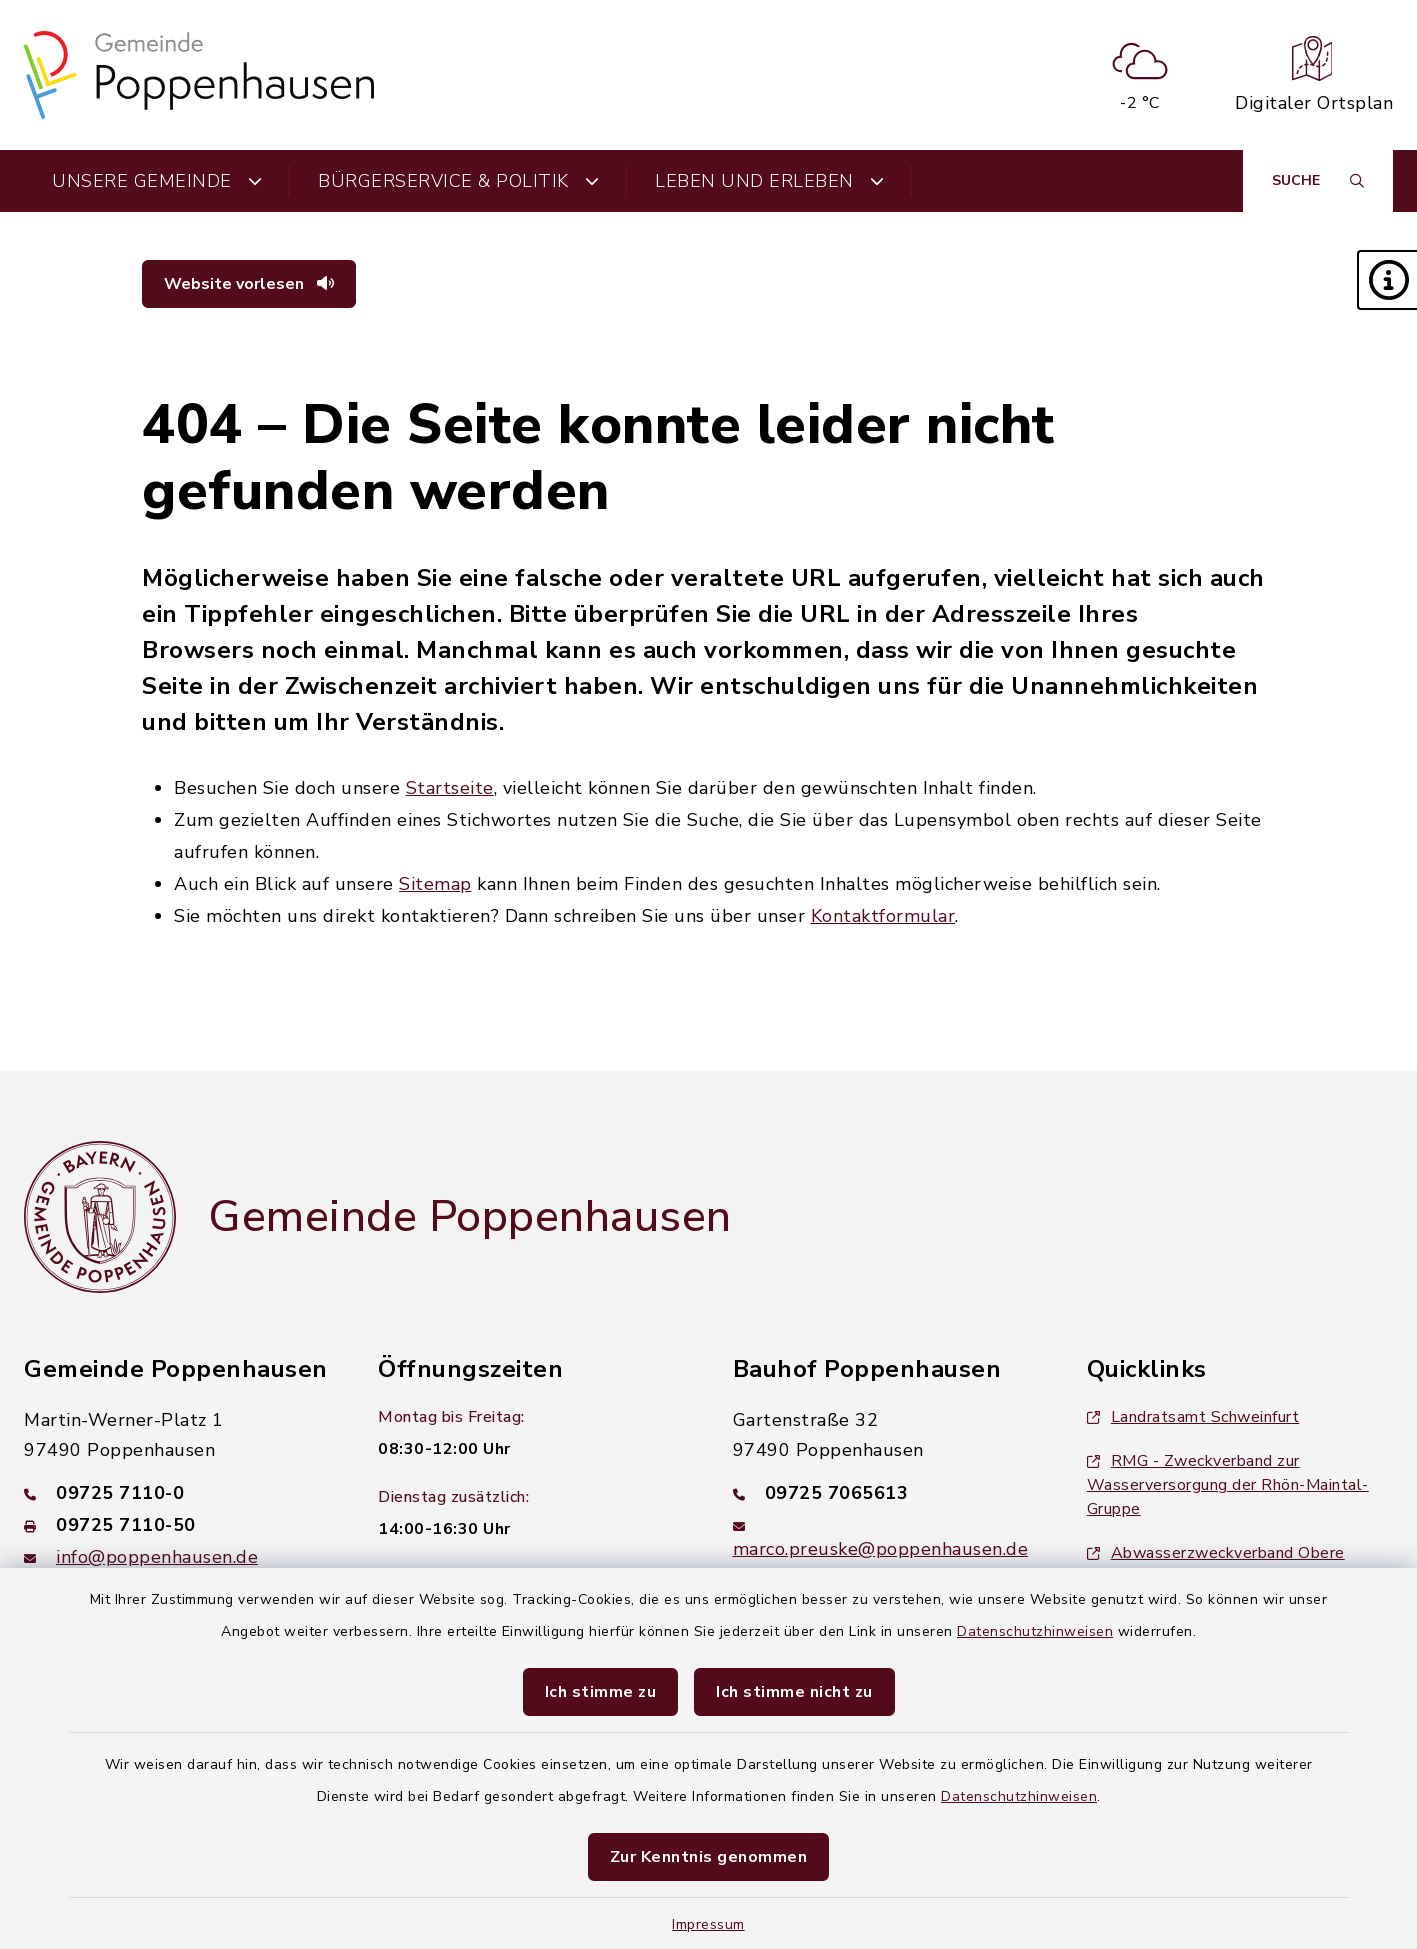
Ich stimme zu (601, 1692)
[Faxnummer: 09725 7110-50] (177, 1525)
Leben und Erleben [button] (769, 181)
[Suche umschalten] (1318, 181)
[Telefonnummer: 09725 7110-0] (177, 1493)
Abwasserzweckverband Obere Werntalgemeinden (1216, 1565)
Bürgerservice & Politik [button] (458, 181)
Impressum (708, 1924)
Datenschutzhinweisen (1035, 1631)
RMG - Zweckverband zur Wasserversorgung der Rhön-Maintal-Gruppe (1228, 1485)
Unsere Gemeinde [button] (157, 181)
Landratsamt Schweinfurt (1193, 1417)
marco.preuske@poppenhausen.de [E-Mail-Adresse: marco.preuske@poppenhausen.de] (881, 1549)
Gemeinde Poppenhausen (470, 1217)
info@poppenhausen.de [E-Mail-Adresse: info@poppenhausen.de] (157, 1557)
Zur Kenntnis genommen (709, 1857)
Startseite (450, 788)
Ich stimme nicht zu (794, 1692)
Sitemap (435, 884)
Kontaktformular (883, 916)
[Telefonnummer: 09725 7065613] (886, 1493)
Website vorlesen (249, 284)
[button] (1387, 280)
